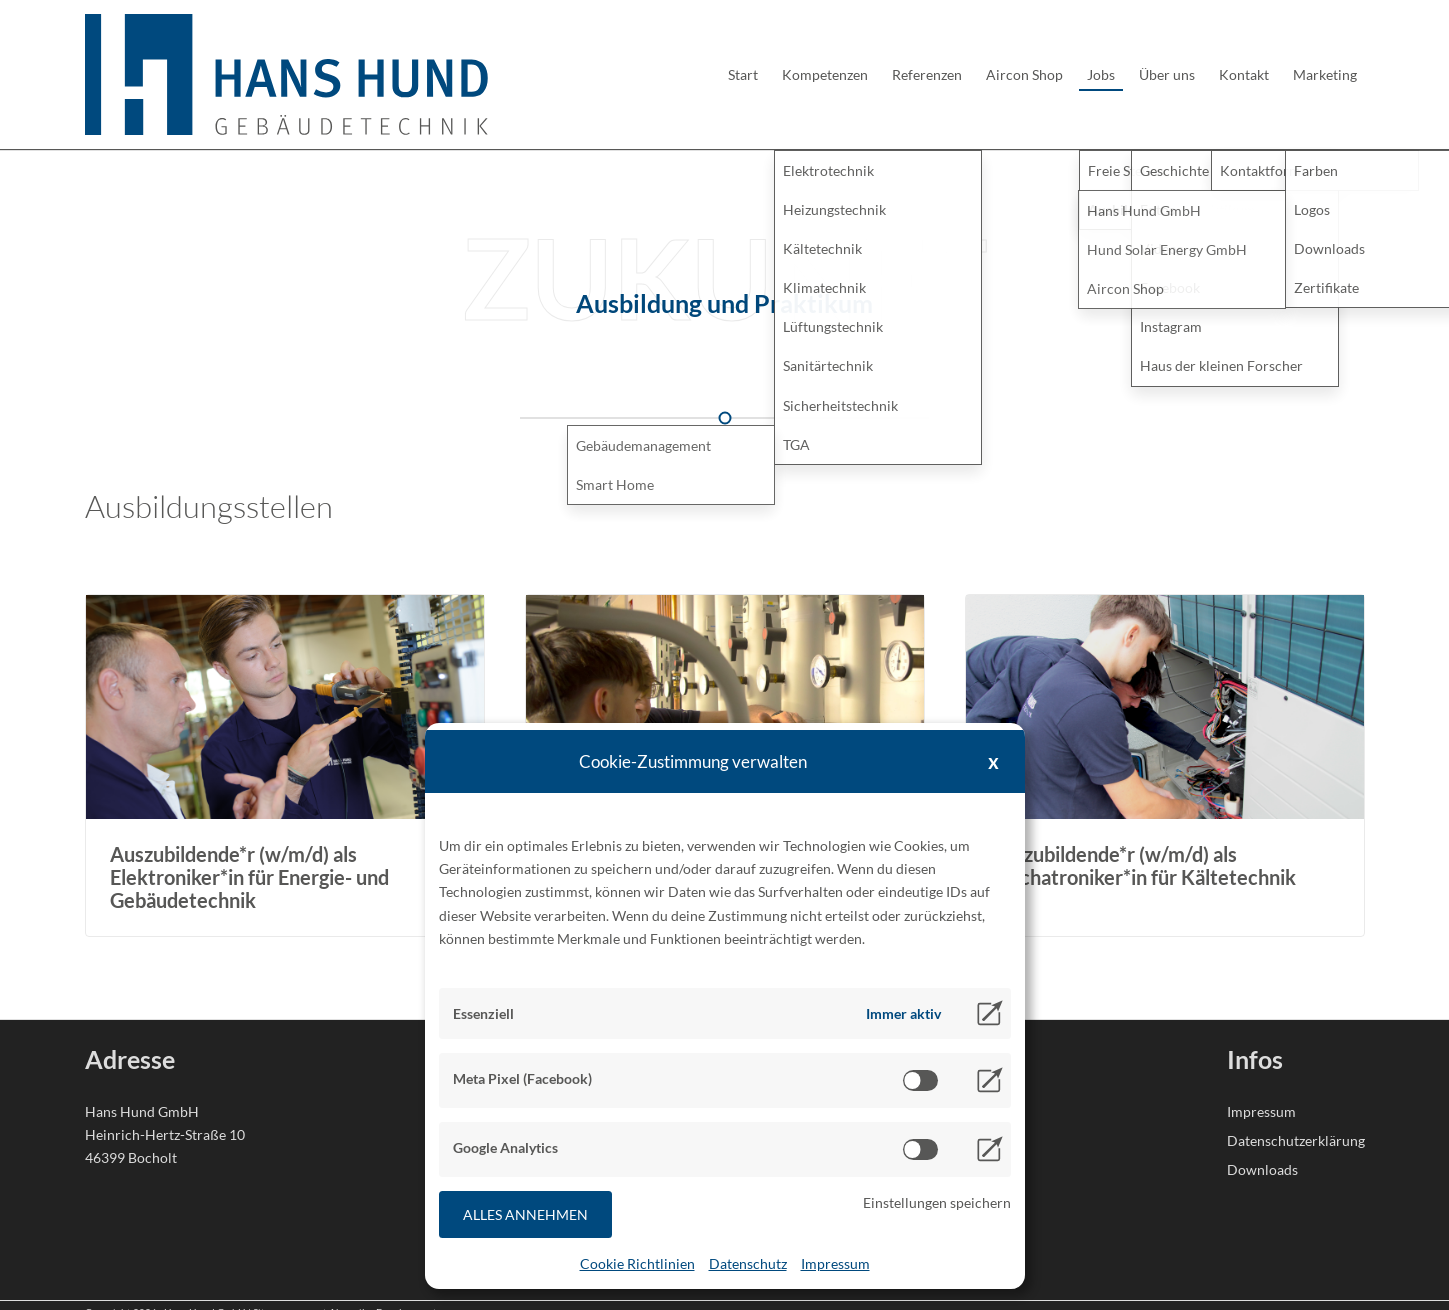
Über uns (1167, 74)
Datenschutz (748, 1263)
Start (743, 74)
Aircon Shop (1024, 74)
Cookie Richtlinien (637, 1263)
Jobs (1101, 74)
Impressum (835, 1263)
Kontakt (1244, 74)
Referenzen (927, 74)
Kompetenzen (825, 74)
